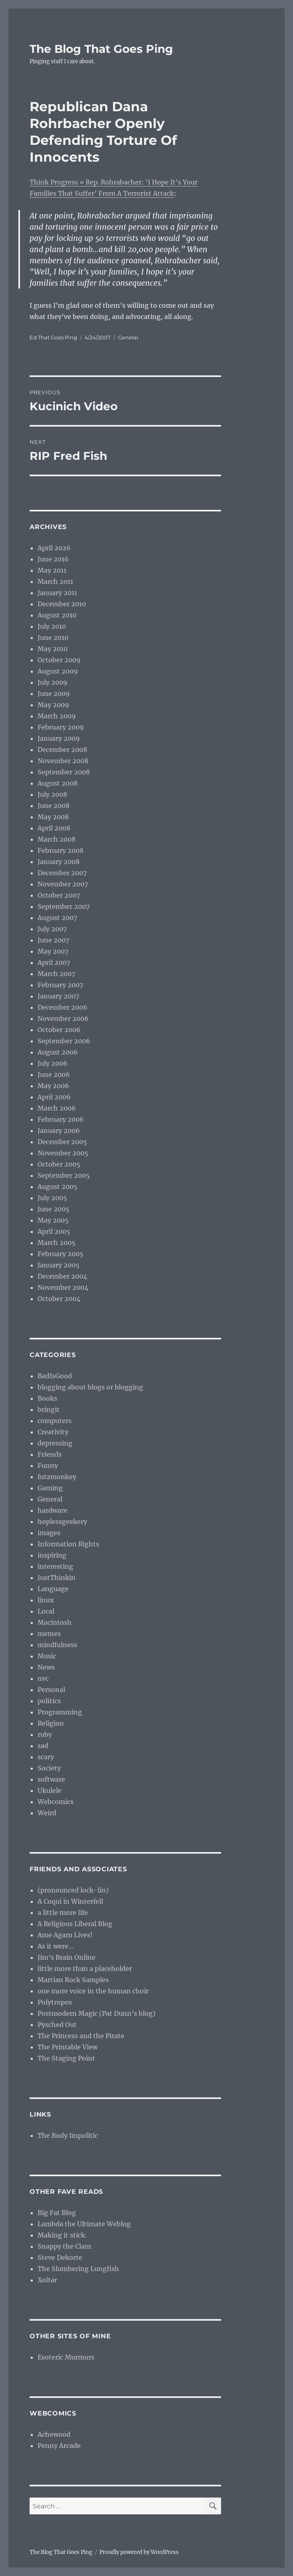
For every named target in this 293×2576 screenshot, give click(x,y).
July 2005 (52, 1198)
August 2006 (58, 1052)
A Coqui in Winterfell (70, 1901)
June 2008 (54, 806)
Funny (48, 1465)
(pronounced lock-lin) (73, 1890)
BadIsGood (55, 1376)
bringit (49, 1409)
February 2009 (61, 727)
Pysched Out (57, 2025)
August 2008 (58, 783)
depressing (55, 1443)
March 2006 (57, 1108)
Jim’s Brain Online (67, 1957)
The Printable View (68, 2047)
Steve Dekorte (60, 2257)
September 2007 (64, 906)
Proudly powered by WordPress (139, 2552)
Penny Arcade (59, 2446)
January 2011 (57, 593)
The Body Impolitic (68, 2135)
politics (49, 1701)
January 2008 (59, 862)
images (49, 1533)
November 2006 (63, 1018)
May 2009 (53, 705)
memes (49, 1634)
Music (47, 1656)
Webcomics (56, 1802)
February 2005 (61, 1254)
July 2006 (53, 1063)
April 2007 (54, 962)
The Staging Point (66, 2058)
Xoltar (47, 2280)
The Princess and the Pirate (81, 2036)
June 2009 (54, 694)
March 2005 (57, 1243)
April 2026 (54, 548)
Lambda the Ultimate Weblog (84, 2224)
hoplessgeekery (62, 1522)
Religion (51, 1723)
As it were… (56, 1946)
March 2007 (56, 974)
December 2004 (62, 1276)
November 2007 (63, 884)
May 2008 (53, 817)
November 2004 (63, 1287)
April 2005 (54, 1231)
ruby (45, 1734)
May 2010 (53, 649)
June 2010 (53, 637)
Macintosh (55, 1622)
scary (46, 1757)
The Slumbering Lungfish (78, 2269)
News (46, 1667)
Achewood (54, 2434)
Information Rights (68, 1544)
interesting (55, 1566)
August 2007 (57, 918)
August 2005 (58, 1187)
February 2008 (61, 850)
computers (55, 1421)
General (128, 337)
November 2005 (63, 1153)
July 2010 (52, 626)
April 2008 (54, 828)
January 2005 (59, 1265)
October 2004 (59, 1299)
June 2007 (53, 940)
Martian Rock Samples (73, 1980)
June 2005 (54, 1209)
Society (49, 1768)
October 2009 (59, 660)
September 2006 (64, 1041)
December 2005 (62, 1142)
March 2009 (57, 716)
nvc (43, 1678)
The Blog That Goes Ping (101, 49)
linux (46, 1600)
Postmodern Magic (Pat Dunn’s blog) (96, 2013)
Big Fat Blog (57, 2213)
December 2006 (63, 1007)
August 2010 (57, 615)
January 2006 (59, 1131)
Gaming (50, 1488)
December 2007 (62, 873)
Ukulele (50, 1790)
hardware (53, 1510)
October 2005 (59, 1164)
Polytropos (55, 2002)
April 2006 (54, 1097)
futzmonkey (57, 1477)
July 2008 (52, 794)
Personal (51, 1690)
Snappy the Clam (64, 2246)
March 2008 (57, 839)
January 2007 (58, 996)
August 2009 (58, 671)
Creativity (53, 1432)
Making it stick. (62, 2235)
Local (46, 1611)
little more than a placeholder (85, 1969)
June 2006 (54, 1074)
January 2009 (59, 738)
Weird (47, 1813)
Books (47, 1398)
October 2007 (59, 895)
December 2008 (62, 750)
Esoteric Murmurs (66, 2357)
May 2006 (53, 1086)
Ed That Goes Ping (53, 337)
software (51, 1779)
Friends (50, 1454)
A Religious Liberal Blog (75, 1924)
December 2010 (62, 604)
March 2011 (55, 581)
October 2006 (59, 1030)
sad (43, 1746)
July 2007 (52, 929)
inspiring (52, 1555)
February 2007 (60, 985)
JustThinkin (57, 1578)
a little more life (63, 1912)
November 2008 (63, 761)
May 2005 (53, 1220)
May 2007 (53, 951)
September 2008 (64, 772)
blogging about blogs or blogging (90, 1387)
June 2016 (53, 559)
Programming (60, 1712)
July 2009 (53, 682)
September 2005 (64, 1175)
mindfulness (57, 1645)
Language (53, 1589)
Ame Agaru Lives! (65, 1935)
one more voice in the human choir (93, 1991)
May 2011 (52, 570)
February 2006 (61, 1119)
